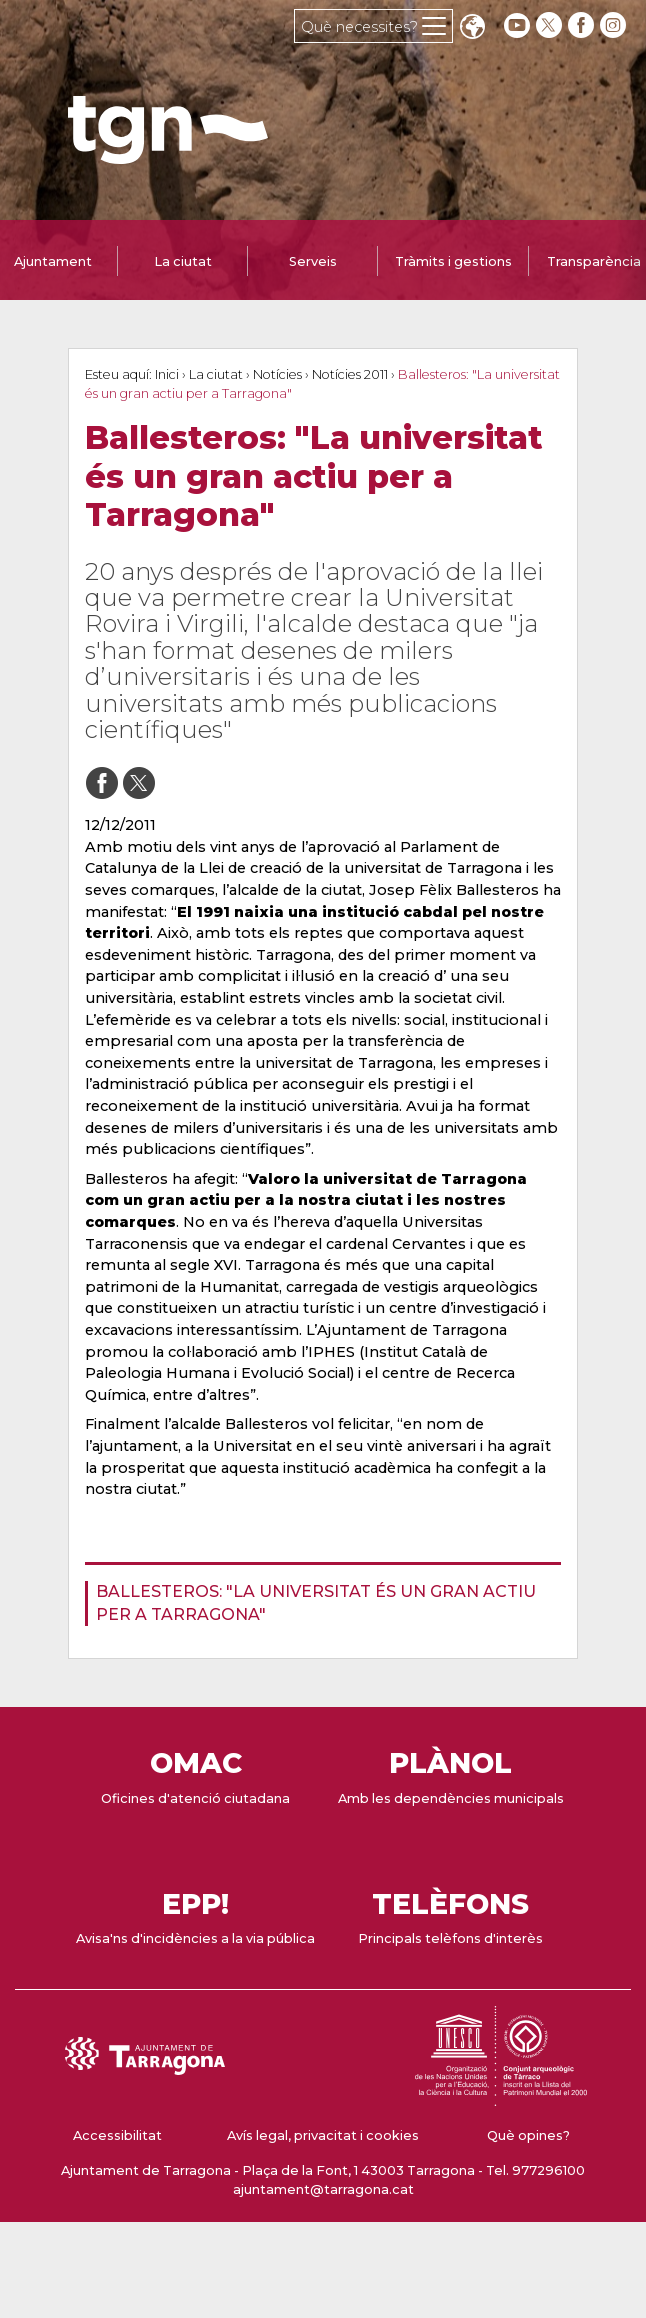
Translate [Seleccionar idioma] (472, 28)
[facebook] (583, 25)
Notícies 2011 (350, 374)
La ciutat (216, 374)
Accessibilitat (117, 2135)
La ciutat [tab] (183, 261)
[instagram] (615, 25)
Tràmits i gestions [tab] (453, 261)
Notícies (277, 374)
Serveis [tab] (313, 261)
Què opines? (528, 2135)
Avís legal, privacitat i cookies (323, 2135)
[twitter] (551, 25)
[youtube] (517, 25)
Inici (167, 374)
